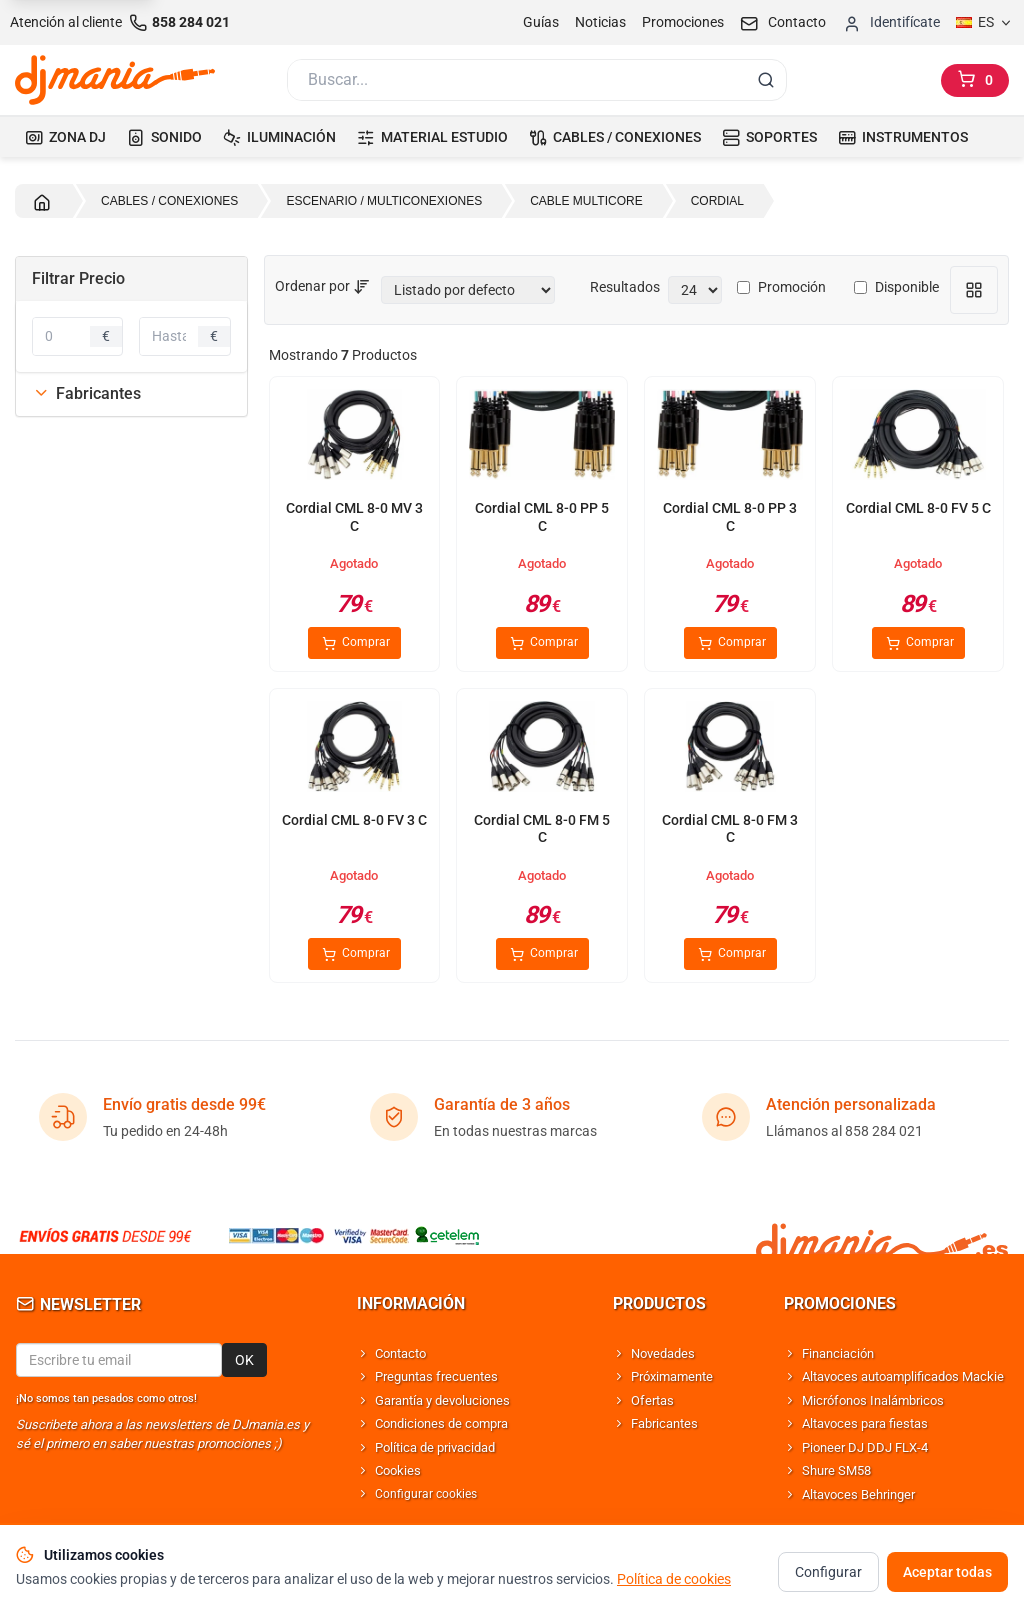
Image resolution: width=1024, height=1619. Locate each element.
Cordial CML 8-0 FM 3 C (730, 829)
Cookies (398, 1470)
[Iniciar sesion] (891, 22)
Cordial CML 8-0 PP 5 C (542, 517)
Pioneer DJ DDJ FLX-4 (865, 1447)
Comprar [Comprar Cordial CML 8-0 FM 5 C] (542, 954)
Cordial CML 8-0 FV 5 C (918, 508)
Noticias (600, 22)
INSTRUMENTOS (903, 137)
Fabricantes (86, 393)
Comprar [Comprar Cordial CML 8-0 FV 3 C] (354, 954)
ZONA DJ (65, 137)
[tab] (131, 394)
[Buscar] (515, 80)
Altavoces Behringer (858, 1494)
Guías (541, 22)
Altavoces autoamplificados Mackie (903, 1376)
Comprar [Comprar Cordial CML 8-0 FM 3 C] (730, 954)
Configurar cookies (426, 1494)
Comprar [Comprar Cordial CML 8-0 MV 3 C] (354, 643)
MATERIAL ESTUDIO (432, 137)
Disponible (896, 287)
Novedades (663, 1353)
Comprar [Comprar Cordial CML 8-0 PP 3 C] (730, 643)
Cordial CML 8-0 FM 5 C (542, 829)
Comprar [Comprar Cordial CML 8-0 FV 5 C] (918, 643)
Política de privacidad (435, 1447)
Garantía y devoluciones (442, 1400)
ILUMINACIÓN (279, 137)
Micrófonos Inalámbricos (873, 1400)
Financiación (838, 1353)
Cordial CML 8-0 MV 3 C (354, 517)
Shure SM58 (836, 1470)
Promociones (683, 22)
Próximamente (672, 1376)
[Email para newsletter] (119, 1360)
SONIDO (164, 137)
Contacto (400, 1353)
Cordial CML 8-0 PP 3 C (730, 517)
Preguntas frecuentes (436, 1376)
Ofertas (652, 1400)
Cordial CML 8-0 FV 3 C (354, 820)
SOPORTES (769, 137)
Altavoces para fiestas (865, 1423)
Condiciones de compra (441, 1423)
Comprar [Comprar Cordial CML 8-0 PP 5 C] (542, 643)
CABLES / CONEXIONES (615, 137)
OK (244, 1360)
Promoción (781, 287)
